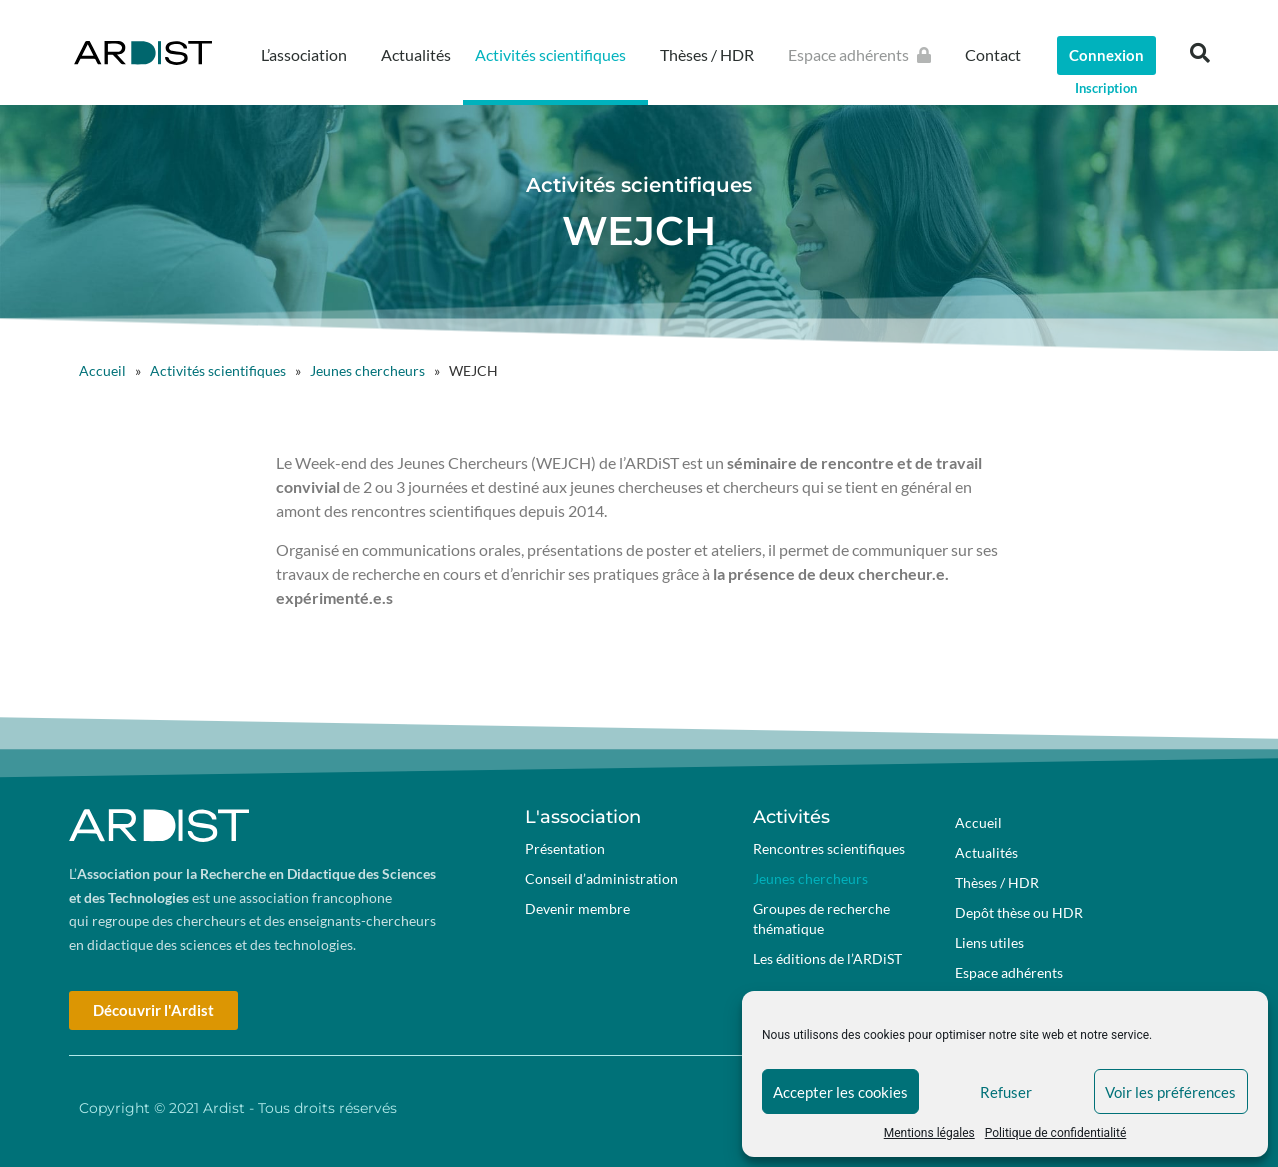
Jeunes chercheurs (367, 371)
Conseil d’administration (601, 878)
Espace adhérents (864, 55)
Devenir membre (577, 908)
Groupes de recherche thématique (821, 918)
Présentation (565, 848)
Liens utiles (989, 942)
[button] (1200, 53)
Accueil (102, 371)
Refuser (1006, 1092)
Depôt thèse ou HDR (1019, 912)
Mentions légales (929, 1133)
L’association (309, 55)
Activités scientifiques (555, 55)
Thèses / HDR (712, 55)
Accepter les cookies (840, 1092)
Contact (993, 54)
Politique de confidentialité (1056, 1133)
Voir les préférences (1170, 1092)
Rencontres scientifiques (829, 848)
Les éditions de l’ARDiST (827, 958)
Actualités (416, 54)
